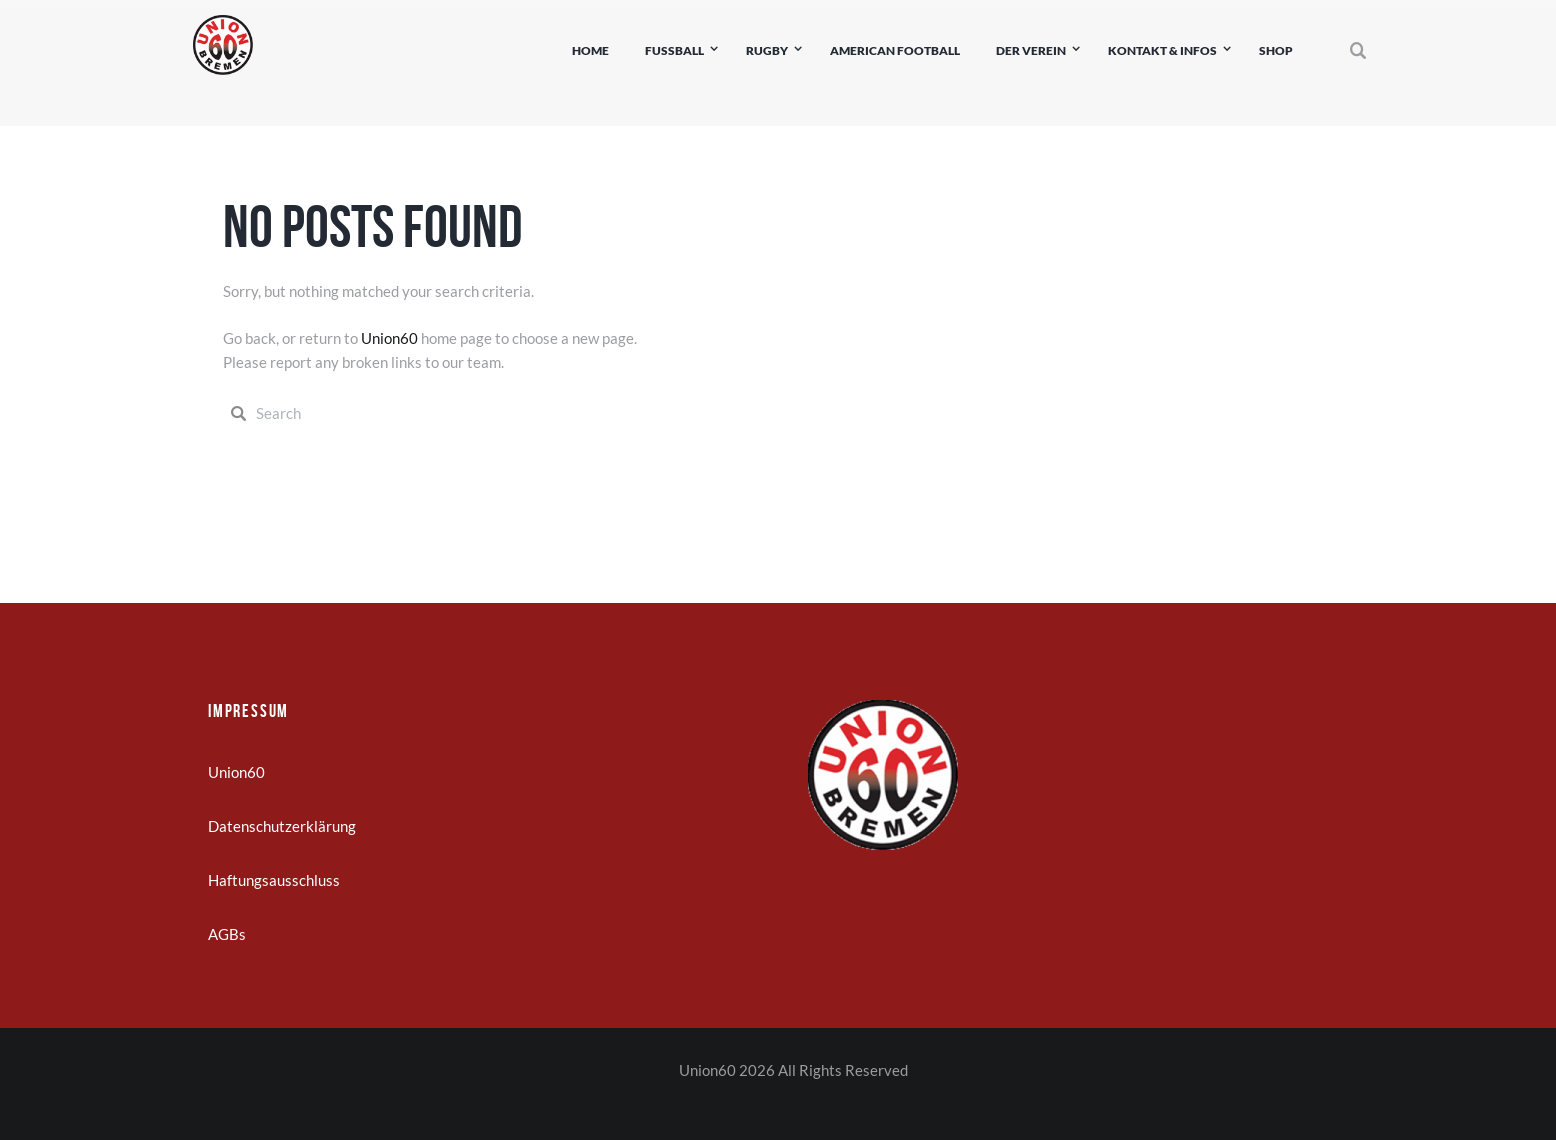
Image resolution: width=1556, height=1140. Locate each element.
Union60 (389, 338)
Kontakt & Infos (1162, 50)
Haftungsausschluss (274, 880)
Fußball (674, 50)
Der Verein (1031, 50)
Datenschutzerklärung (282, 826)
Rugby (767, 50)
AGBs (227, 934)
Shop (1276, 50)
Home (590, 50)
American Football (895, 50)
